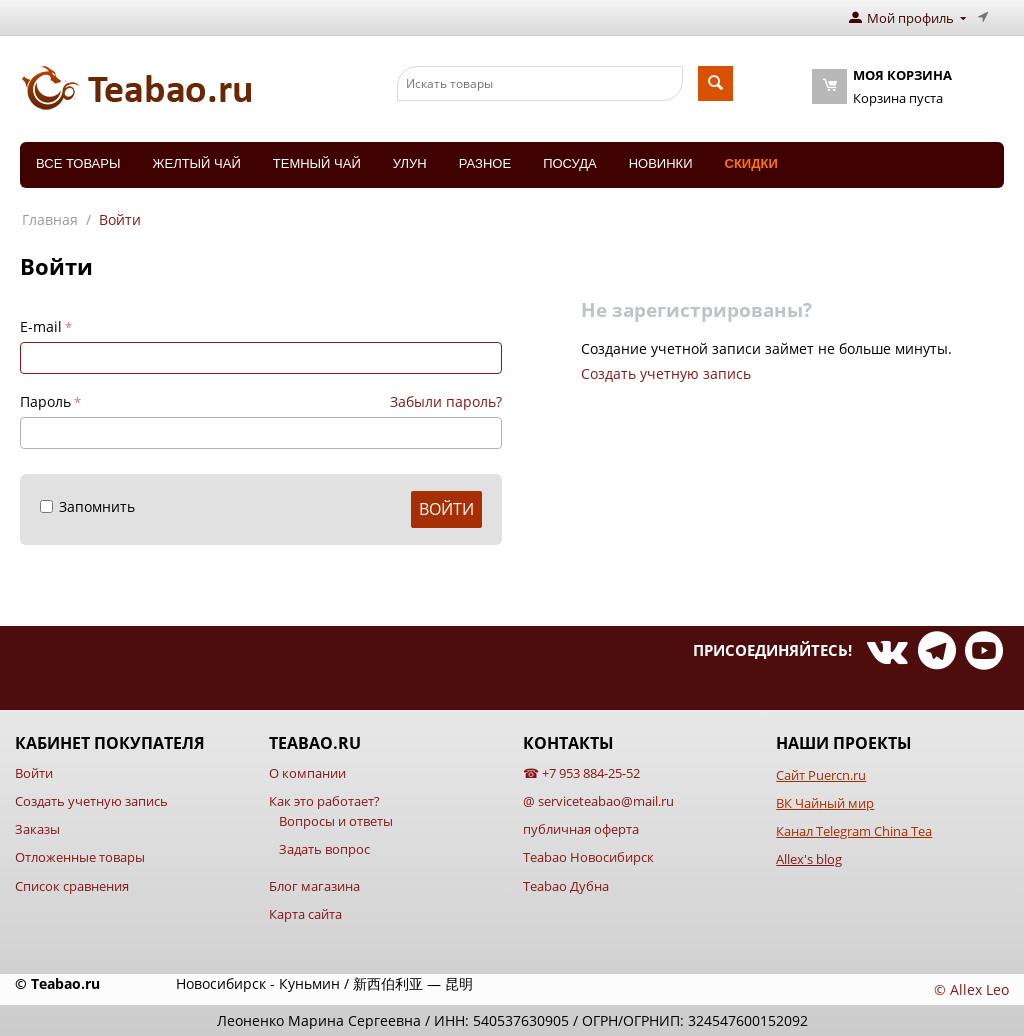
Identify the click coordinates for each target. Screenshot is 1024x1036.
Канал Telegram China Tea (854, 831)
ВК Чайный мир (825, 803)
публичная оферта (581, 829)
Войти (446, 509)
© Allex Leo (971, 989)
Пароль (45, 401)
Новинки (661, 163)
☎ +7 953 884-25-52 (581, 773)
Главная (50, 219)
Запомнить (87, 506)
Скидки (751, 163)
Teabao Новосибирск (588, 857)
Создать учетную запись (666, 373)
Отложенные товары (80, 857)
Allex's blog (809, 859)
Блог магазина (314, 886)
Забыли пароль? (446, 401)
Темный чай (317, 163)
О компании (307, 773)
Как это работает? (324, 801)
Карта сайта (305, 914)
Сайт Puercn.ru (821, 775)
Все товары (78, 163)
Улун (410, 163)
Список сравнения (72, 886)
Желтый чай (196, 163)
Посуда (570, 163)
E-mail (41, 326)
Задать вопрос (324, 849)
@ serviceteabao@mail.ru (598, 801)
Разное (485, 163)
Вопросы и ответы (336, 821)
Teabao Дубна (566, 886)
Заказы (37, 829)
